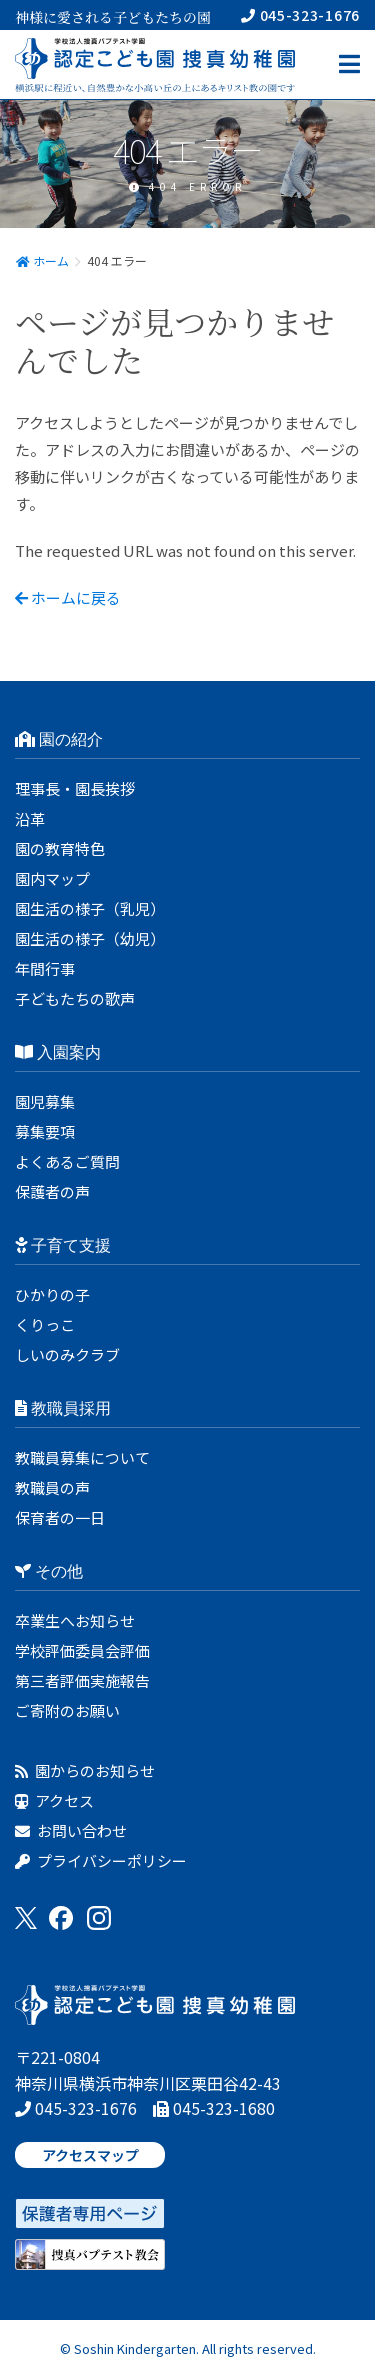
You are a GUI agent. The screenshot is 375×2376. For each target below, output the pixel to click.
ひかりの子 (52, 1294)
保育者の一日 (60, 1517)
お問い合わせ (71, 1830)
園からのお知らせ (85, 1770)
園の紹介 (59, 739)
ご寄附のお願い (67, 1710)
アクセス (54, 1800)
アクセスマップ (90, 2155)
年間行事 (45, 968)
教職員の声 (52, 1487)
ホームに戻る (68, 597)
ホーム (42, 260)
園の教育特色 (60, 848)
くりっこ (45, 1324)
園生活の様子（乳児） (90, 908)
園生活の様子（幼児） (90, 938)
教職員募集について (82, 1457)
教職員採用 (63, 1408)
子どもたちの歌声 (75, 998)
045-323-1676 (300, 15)
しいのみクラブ (67, 1354)
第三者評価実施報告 (82, 1680)
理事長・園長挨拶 (75, 788)
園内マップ (52, 878)
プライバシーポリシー (101, 1860)
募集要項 (45, 1131)
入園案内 (58, 1052)
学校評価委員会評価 (82, 1650)
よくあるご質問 (67, 1161)
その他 (49, 1571)
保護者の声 (52, 1191)
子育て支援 (63, 1245)
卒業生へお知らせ (75, 1620)
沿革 (30, 818)
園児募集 (45, 1101)
